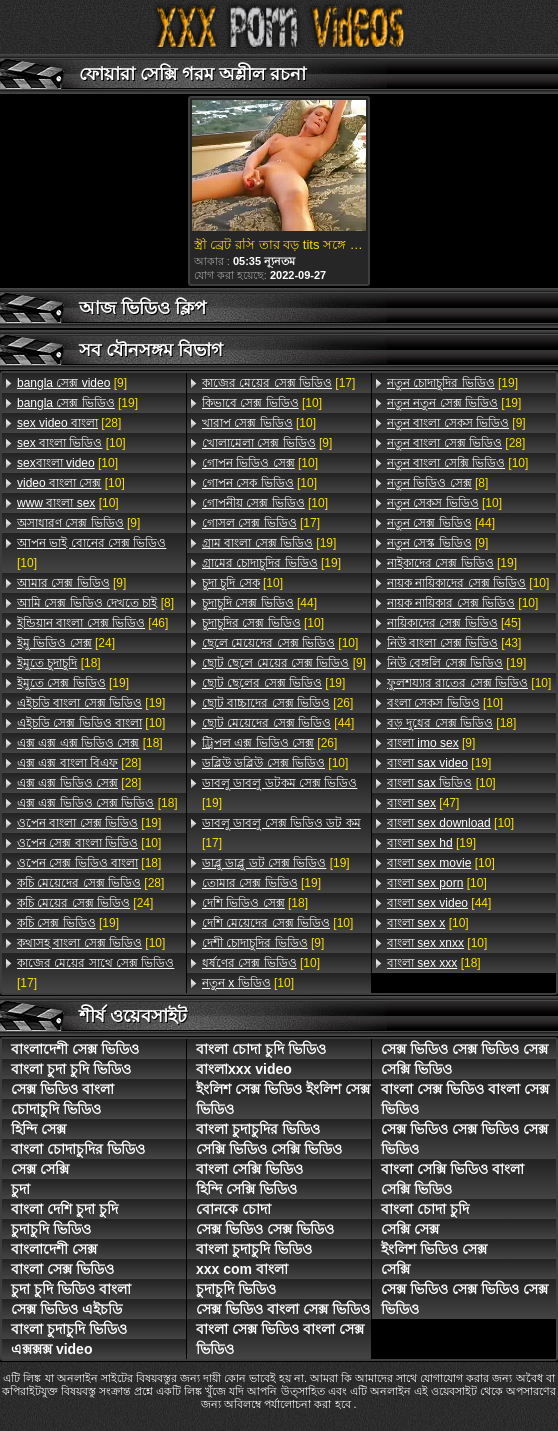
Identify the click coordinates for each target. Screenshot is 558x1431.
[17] (95, 973)
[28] (69, 423)
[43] (454, 643)
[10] (71, 443)
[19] (77, 403)
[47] (423, 803)
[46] (92, 623)
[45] (454, 623)
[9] (72, 383)
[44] (259, 603)
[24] (66, 643)
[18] (59, 663)
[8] (95, 603)
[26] (277, 703)
